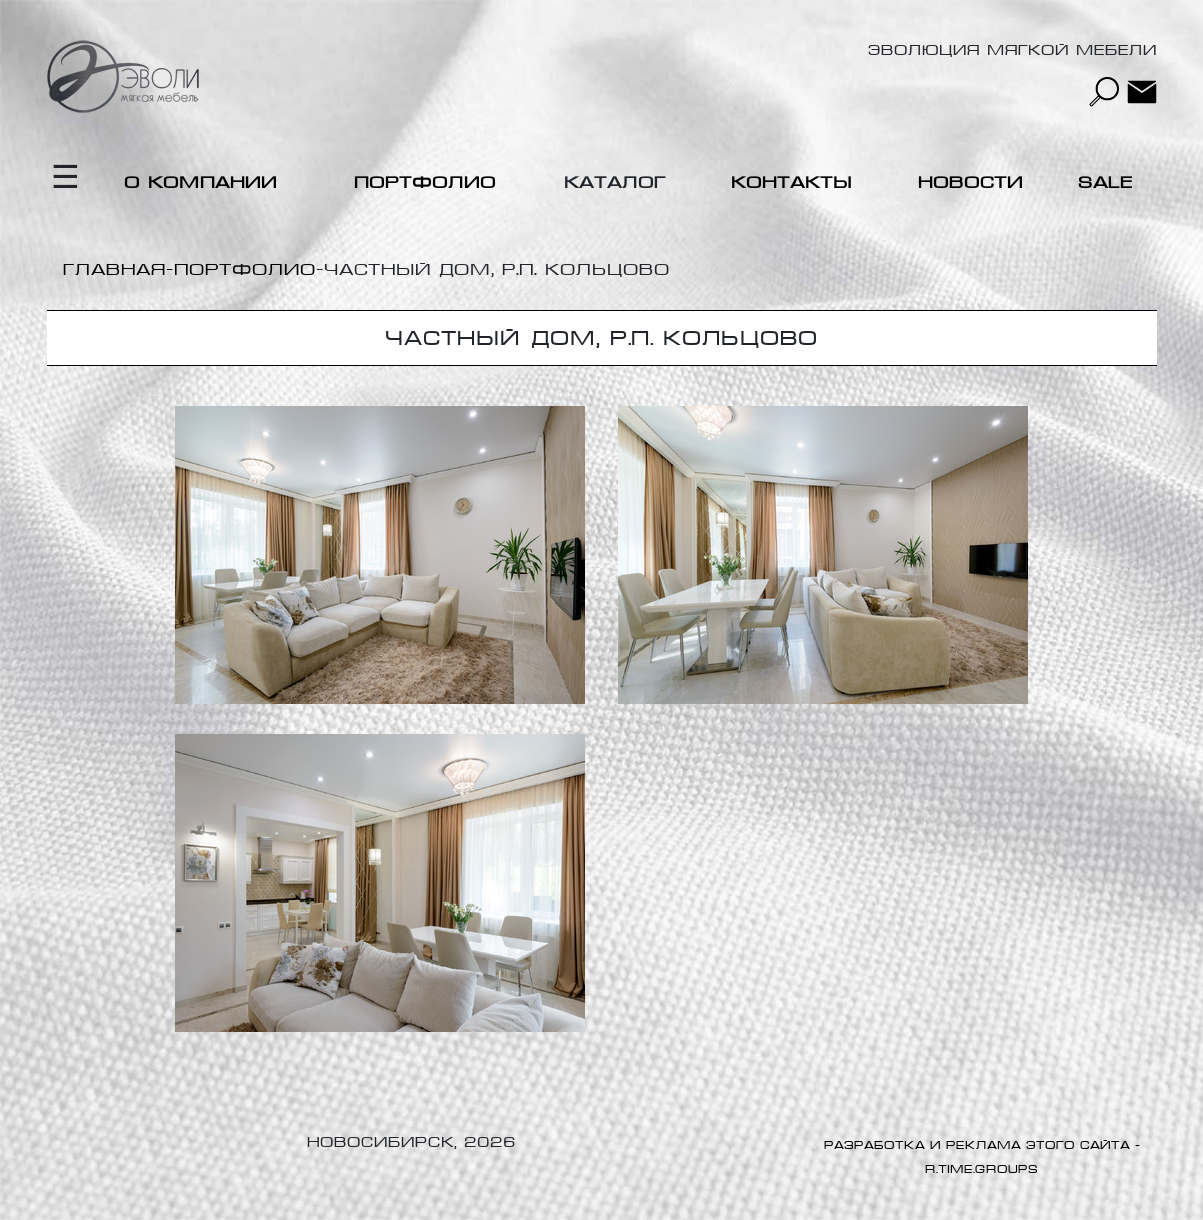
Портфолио (425, 182)
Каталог (615, 182)
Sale (1105, 182)
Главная (114, 269)
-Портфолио (241, 269)
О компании (200, 182)
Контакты (791, 182)
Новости (970, 182)
